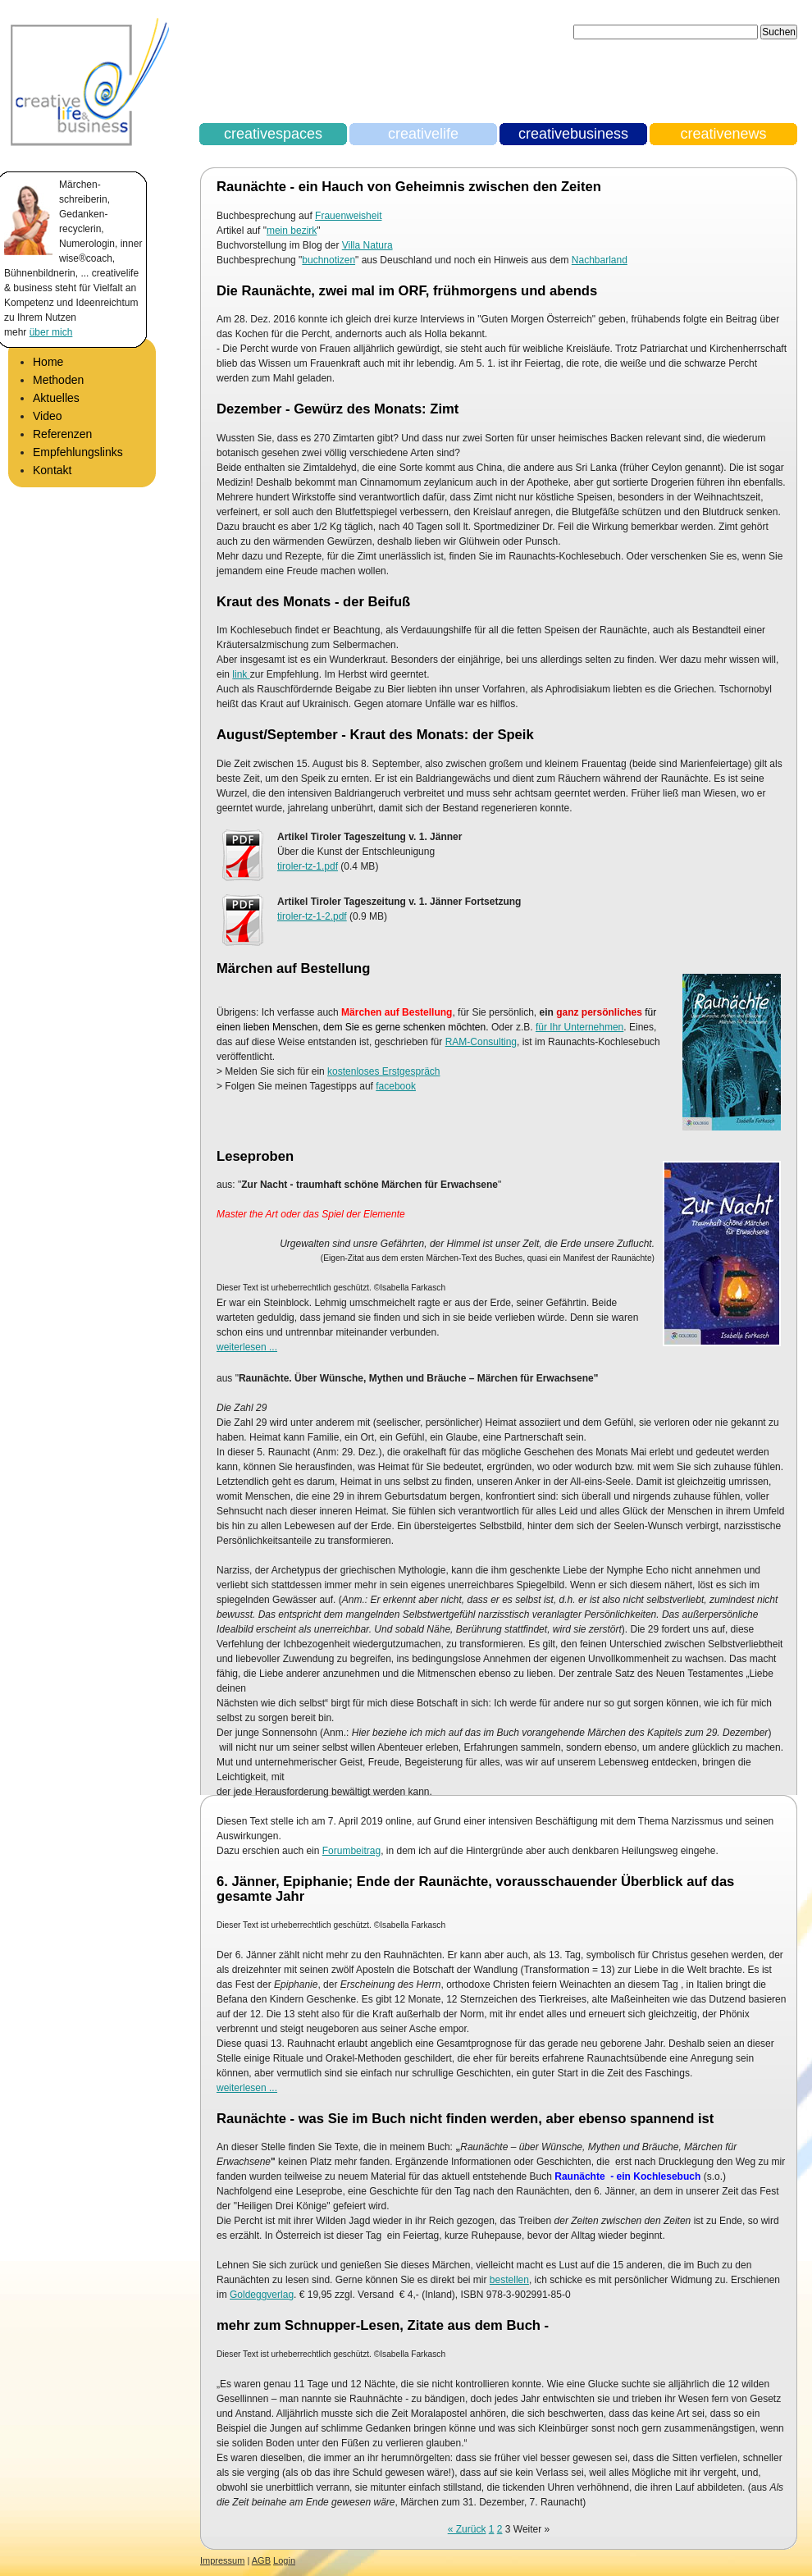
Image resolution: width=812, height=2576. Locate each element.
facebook (396, 1086)
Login (284, 2560)
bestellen (509, 2280)
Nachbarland (599, 260)
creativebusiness (573, 134)
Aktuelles (56, 397)
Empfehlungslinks (78, 452)
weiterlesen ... (247, 1347)
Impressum (222, 2560)
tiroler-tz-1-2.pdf (312, 916)
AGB (261, 2560)
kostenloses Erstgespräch (383, 1071)
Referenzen (62, 434)
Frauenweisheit (348, 216)
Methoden (58, 379)
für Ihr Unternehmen (579, 1027)
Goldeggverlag (262, 2294)
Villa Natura (367, 245)
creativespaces (273, 134)
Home (48, 361)
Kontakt (52, 470)
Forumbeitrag (351, 1851)
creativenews (723, 134)
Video (47, 415)
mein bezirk (292, 230)
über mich (51, 332)
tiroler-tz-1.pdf (307, 866)
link (240, 674)
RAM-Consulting (481, 1042)
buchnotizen (328, 260)
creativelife (423, 134)
